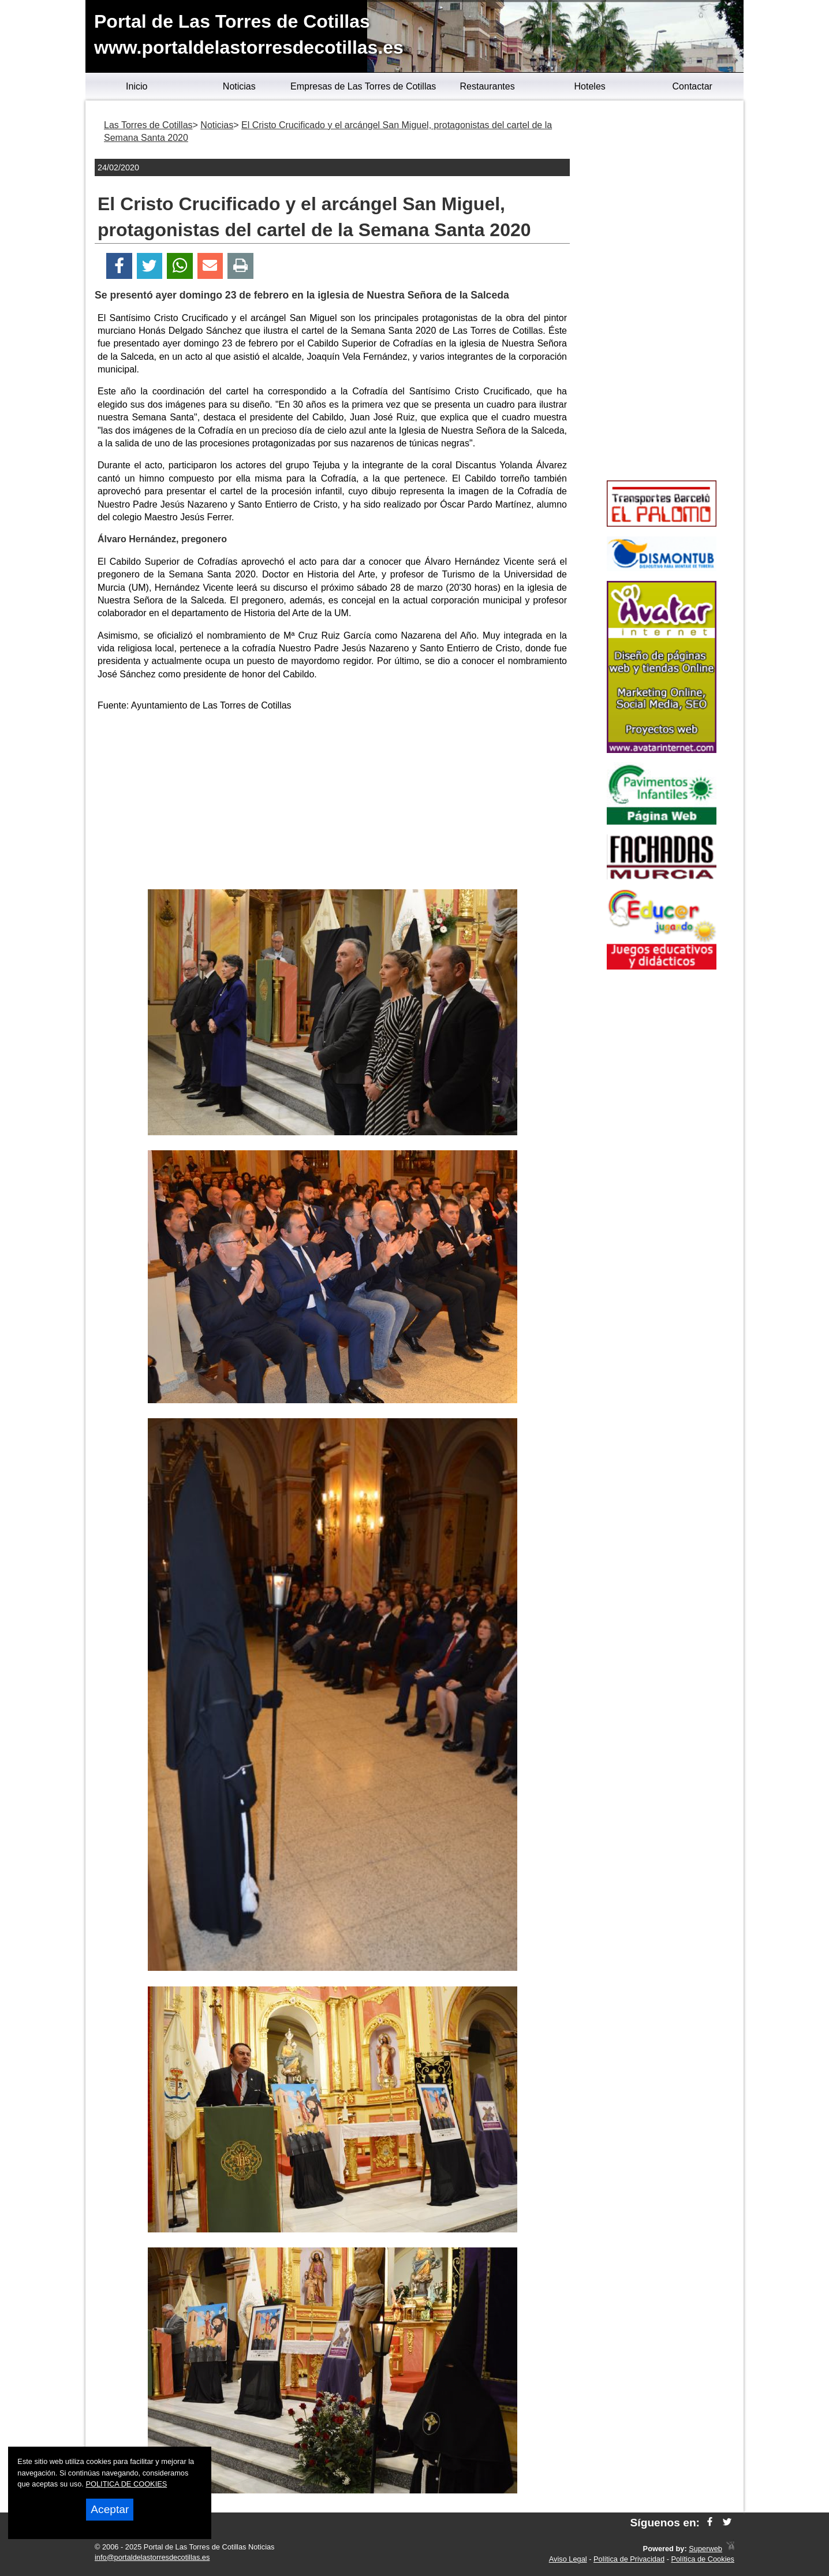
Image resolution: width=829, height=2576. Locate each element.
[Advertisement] (332, 802)
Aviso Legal (568, 2559)
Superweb (705, 2548)
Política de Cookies (702, 2559)
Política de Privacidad (628, 2559)
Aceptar (110, 2509)
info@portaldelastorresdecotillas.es (152, 2557)
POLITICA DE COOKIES (126, 2484)
